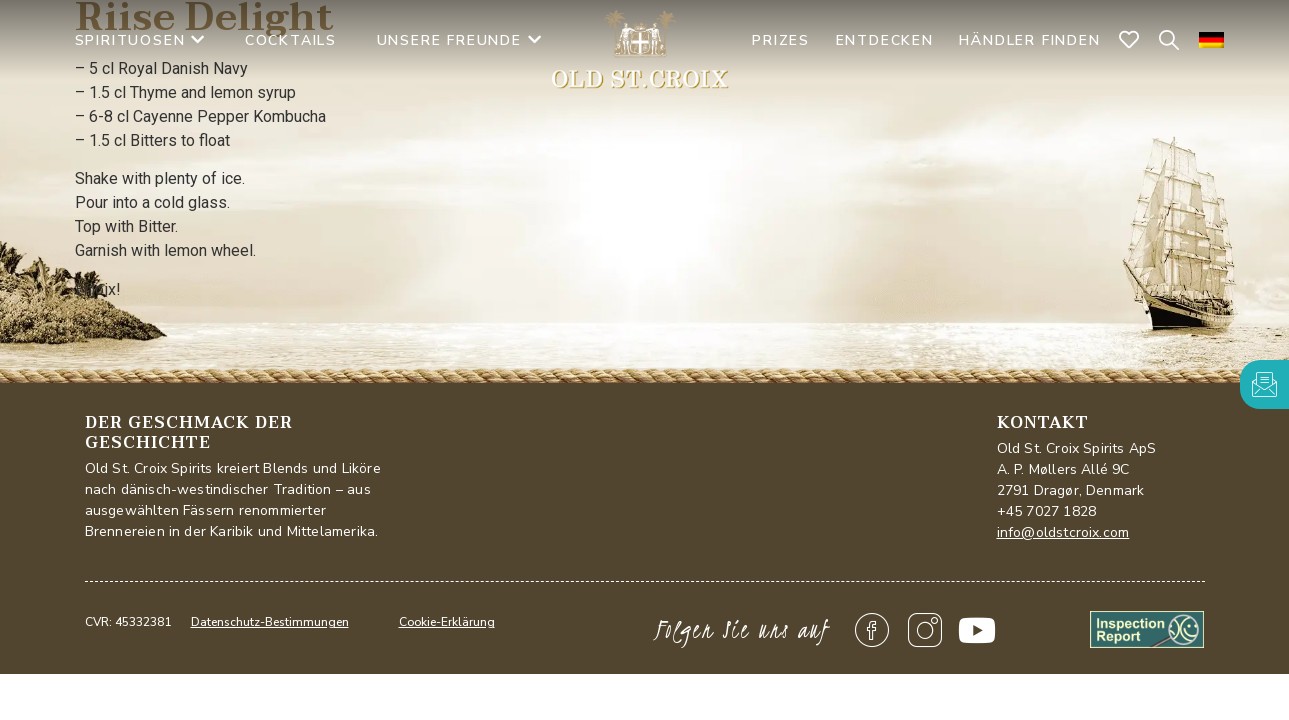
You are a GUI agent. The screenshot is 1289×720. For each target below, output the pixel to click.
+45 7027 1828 (1047, 511)
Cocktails (291, 40)
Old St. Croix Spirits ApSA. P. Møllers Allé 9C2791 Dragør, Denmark (1077, 469)
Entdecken (885, 40)
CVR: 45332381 (128, 622)
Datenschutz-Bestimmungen (270, 622)
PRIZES (781, 40)
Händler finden (1029, 40)
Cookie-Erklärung (447, 622)
